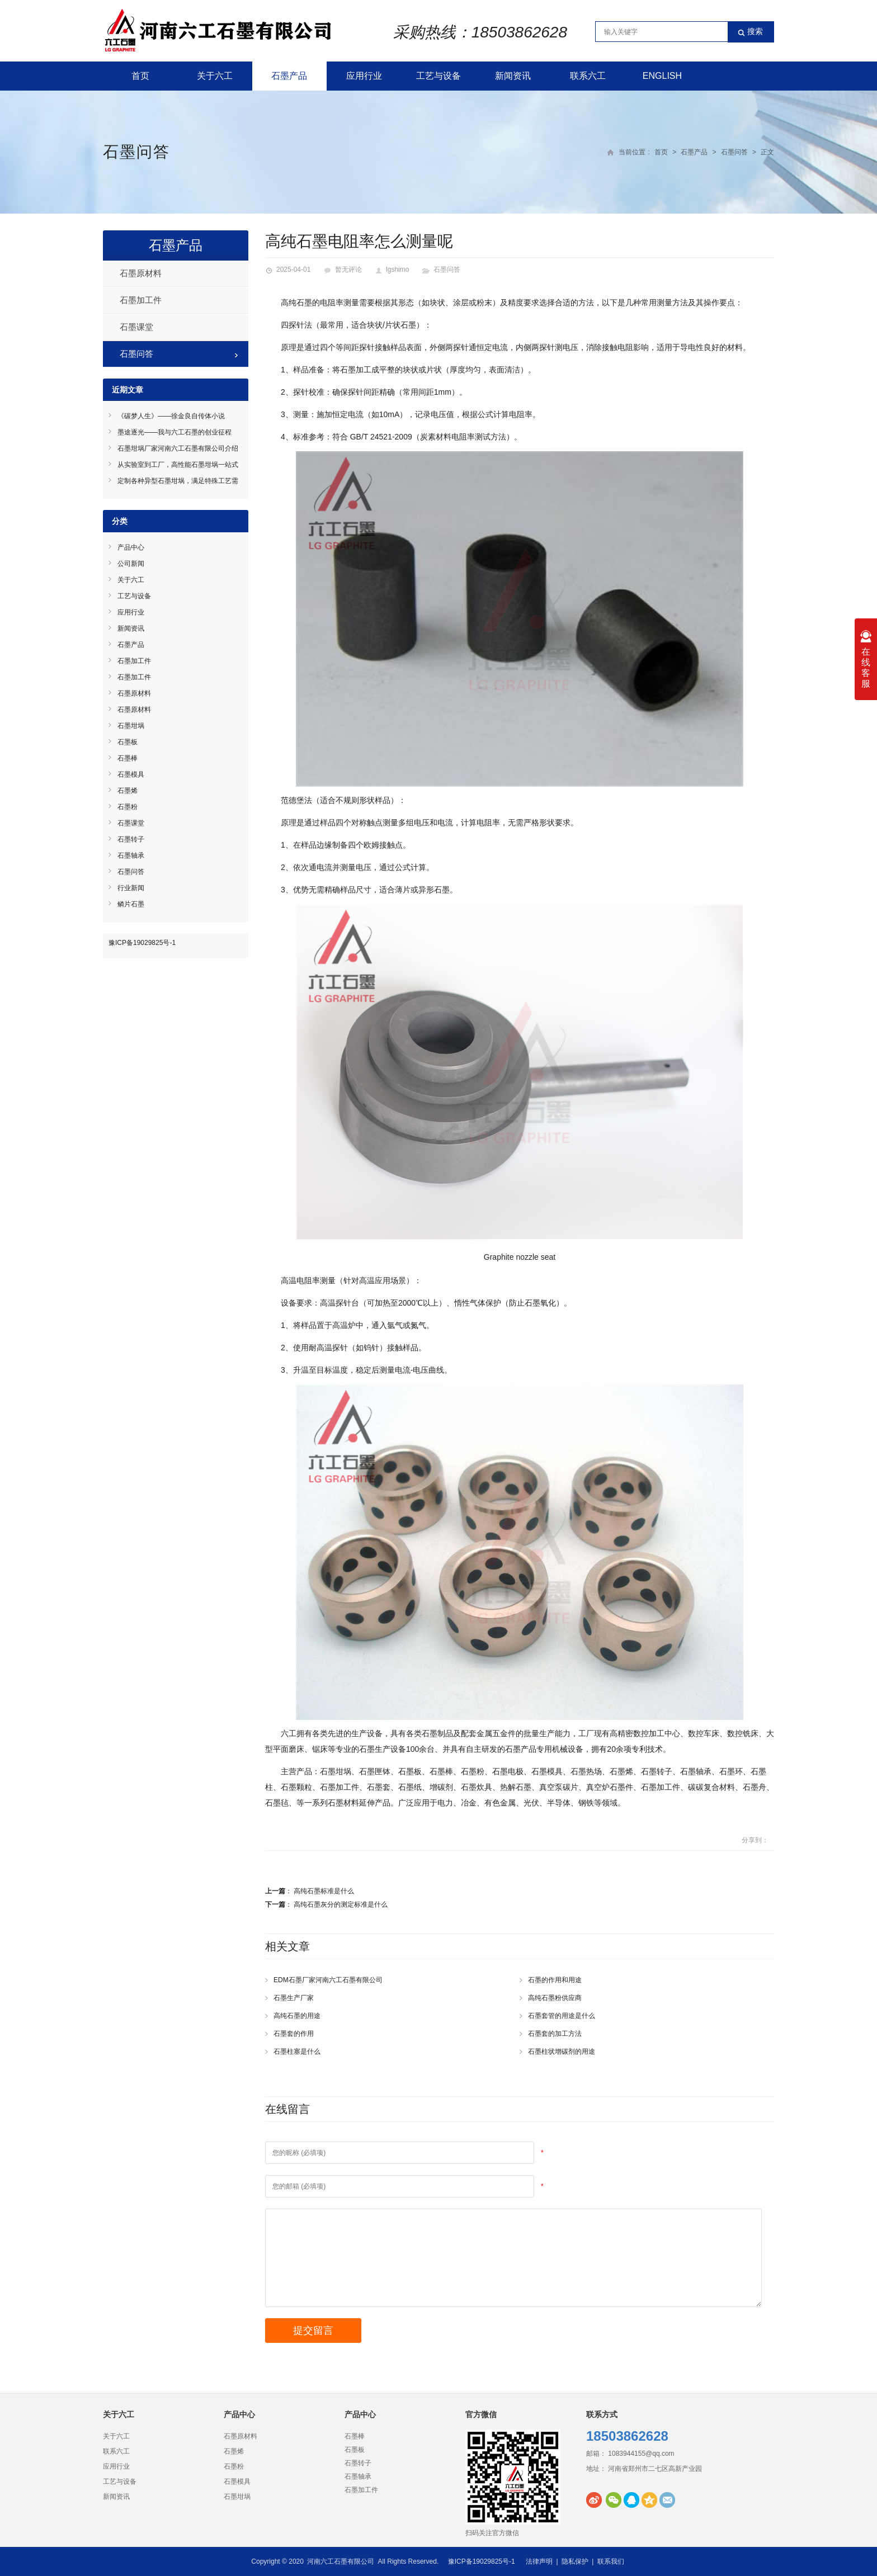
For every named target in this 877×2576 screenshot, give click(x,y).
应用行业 (364, 76)
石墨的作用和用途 (555, 1980)
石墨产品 (289, 76)
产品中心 (130, 547)
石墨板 (127, 742)
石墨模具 (130, 774)
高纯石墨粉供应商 (555, 1998)
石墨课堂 (136, 327)
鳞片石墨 (130, 904)
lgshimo (397, 269)
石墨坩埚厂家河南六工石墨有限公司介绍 (177, 448)
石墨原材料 (141, 273)
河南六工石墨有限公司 (340, 2561)
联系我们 (610, 2561)
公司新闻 (130, 564)
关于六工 (215, 76)
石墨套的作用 (294, 2034)
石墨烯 (127, 791)
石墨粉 (127, 807)
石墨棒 (127, 758)
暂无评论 (348, 269)
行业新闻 (130, 888)
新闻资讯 (513, 76)
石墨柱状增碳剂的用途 (561, 2051)
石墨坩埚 (130, 726)
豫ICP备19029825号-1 (142, 943)
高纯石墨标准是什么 (324, 1891)
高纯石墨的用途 (297, 2016)
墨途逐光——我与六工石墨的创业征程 (174, 432)
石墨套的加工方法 (555, 2034)
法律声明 (539, 2561)
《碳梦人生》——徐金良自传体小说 (171, 416)
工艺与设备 (438, 76)
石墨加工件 (141, 300)
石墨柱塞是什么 (297, 2051)
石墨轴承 (130, 855)
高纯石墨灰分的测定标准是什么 (341, 1904)
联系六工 (588, 76)
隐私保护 (575, 2561)
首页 (140, 76)
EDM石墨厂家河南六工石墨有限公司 (328, 1980)
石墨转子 (130, 839)
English (662, 76)
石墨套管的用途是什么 (561, 2016)
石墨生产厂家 (294, 1998)
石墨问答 (136, 151)
